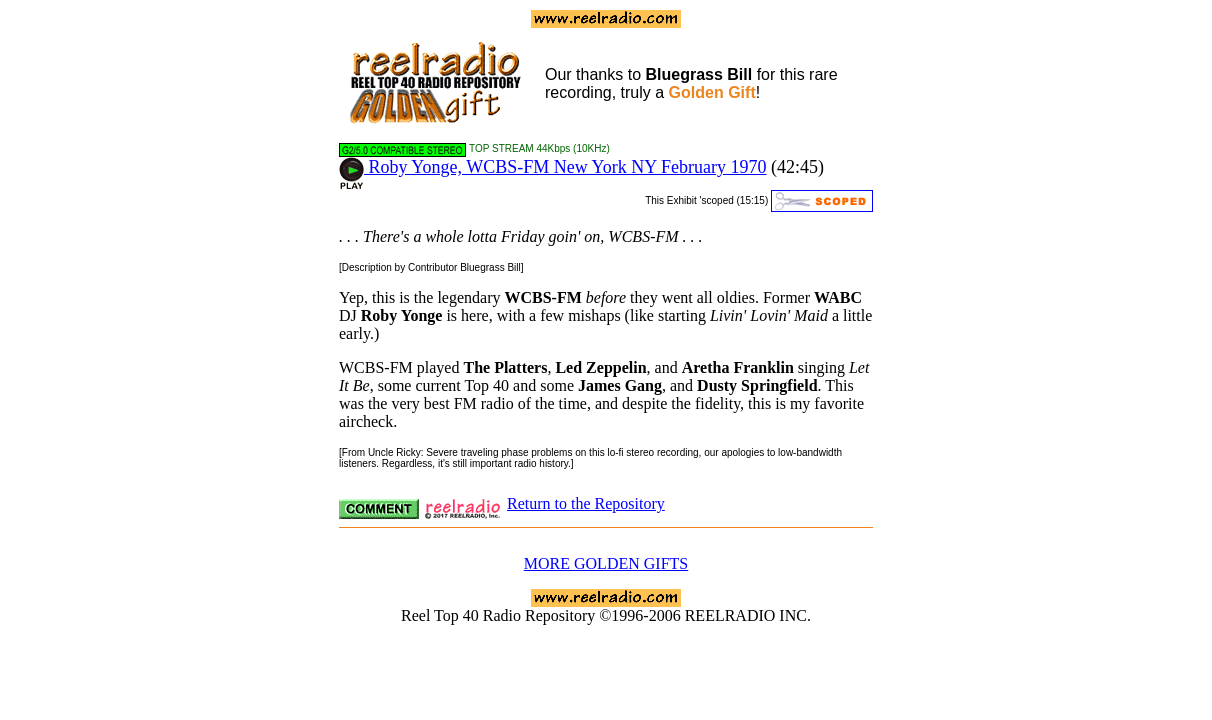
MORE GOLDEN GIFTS (606, 563)
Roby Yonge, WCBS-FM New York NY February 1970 (553, 167)
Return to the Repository (586, 503)
